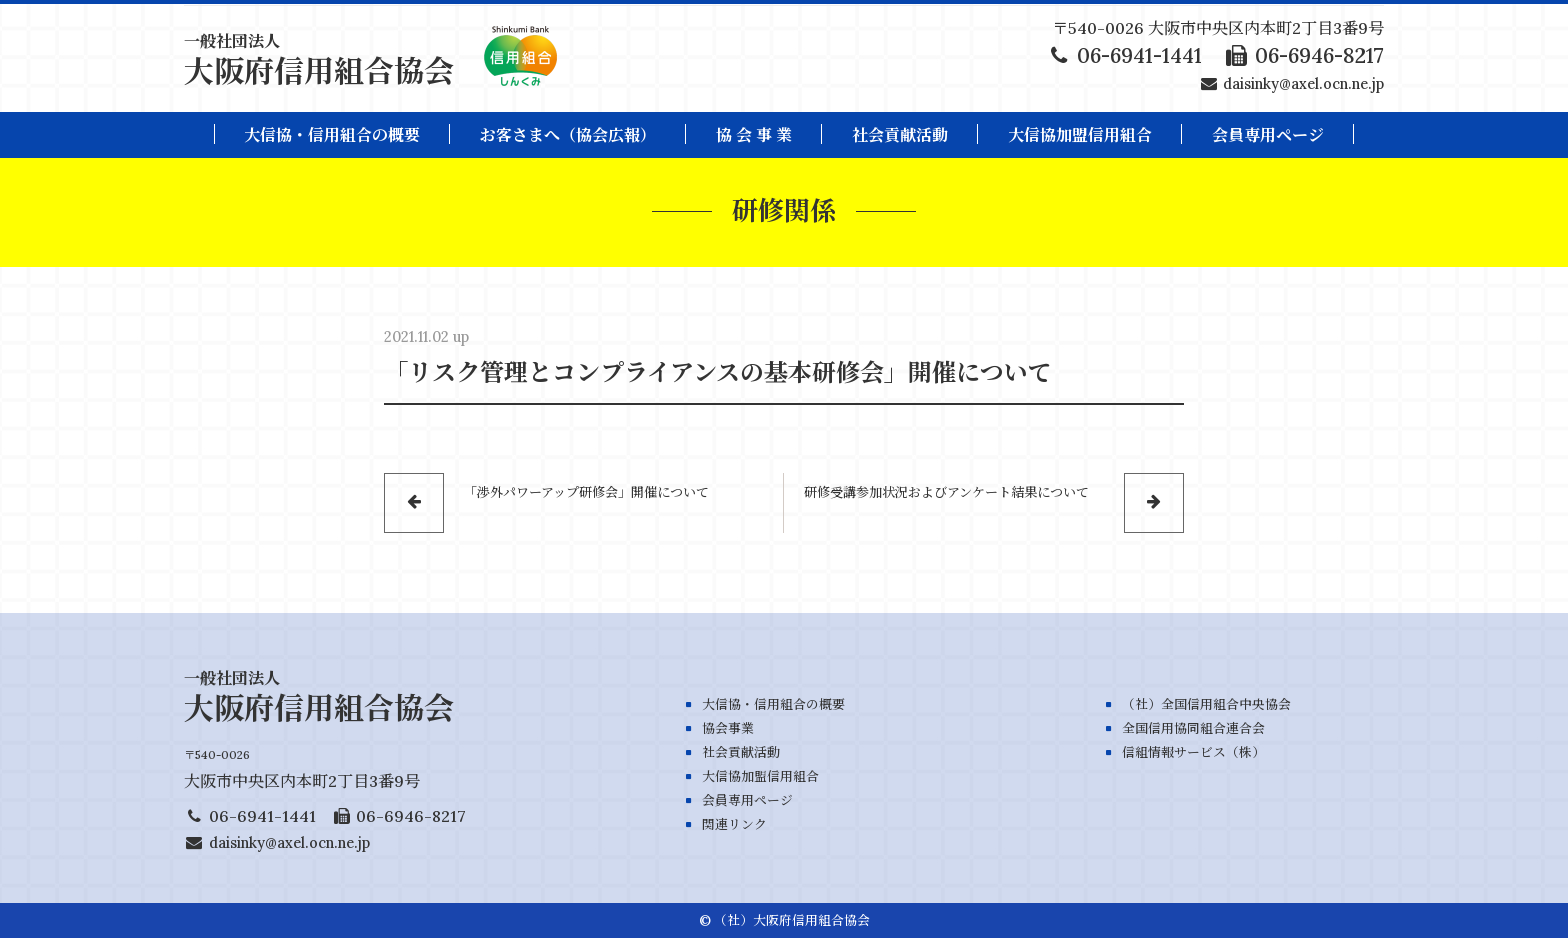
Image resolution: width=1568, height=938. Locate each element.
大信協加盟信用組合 (1080, 135)
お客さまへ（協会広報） (568, 135)
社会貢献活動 (900, 135)
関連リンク (734, 824)
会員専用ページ (747, 800)
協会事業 (728, 728)
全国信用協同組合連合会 (1193, 728)
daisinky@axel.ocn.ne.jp (1303, 84)
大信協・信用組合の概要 (332, 135)
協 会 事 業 (754, 135)
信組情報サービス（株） (1193, 752)
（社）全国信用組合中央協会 (1206, 704)
